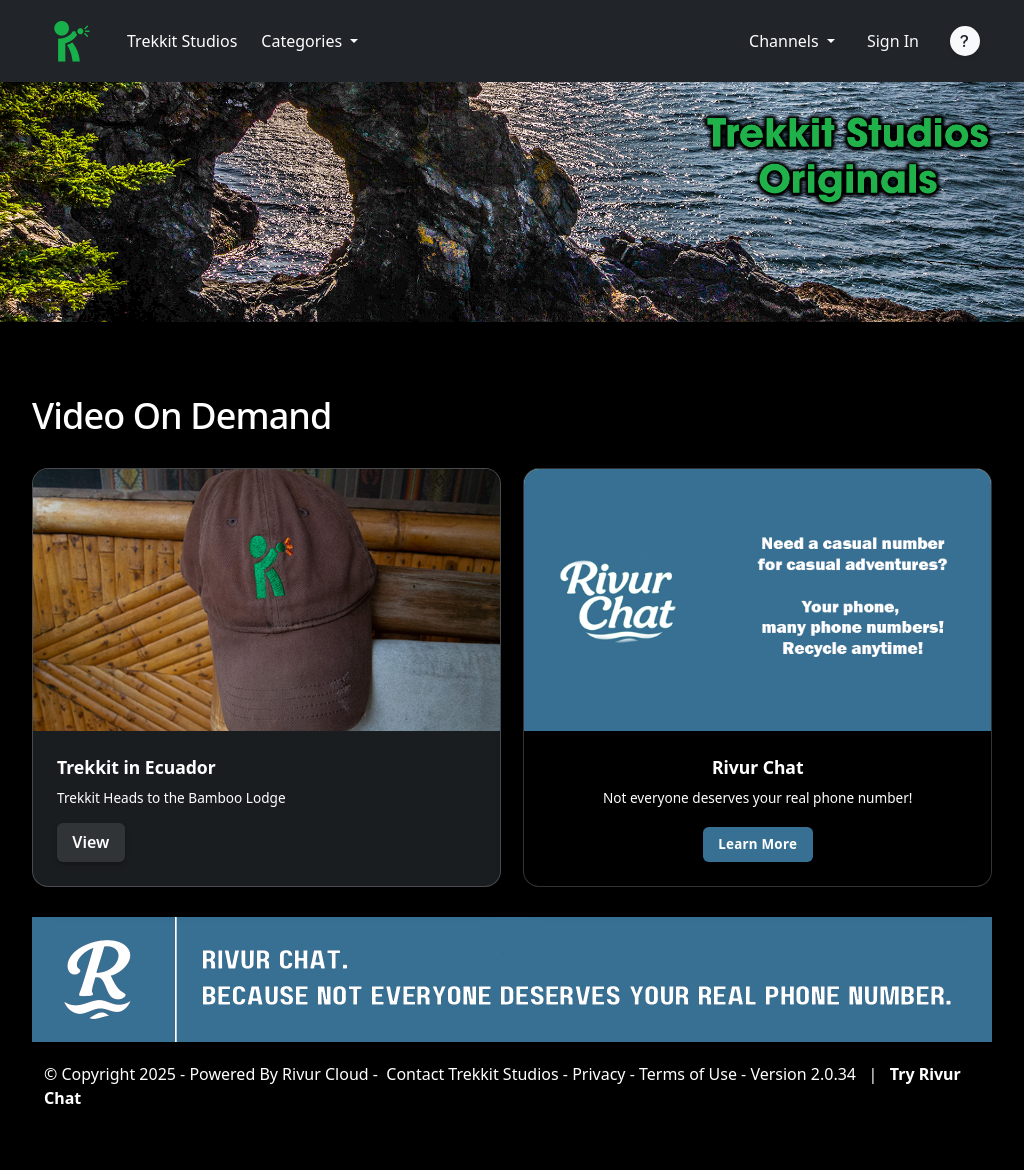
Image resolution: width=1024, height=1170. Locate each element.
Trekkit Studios (182, 41)
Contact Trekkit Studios (472, 1074)
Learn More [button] (758, 843)
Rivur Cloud (325, 1074)
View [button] (91, 842)
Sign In (893, 41)
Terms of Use (688, 1074)
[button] (309, 41)
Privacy (598, 1074)
